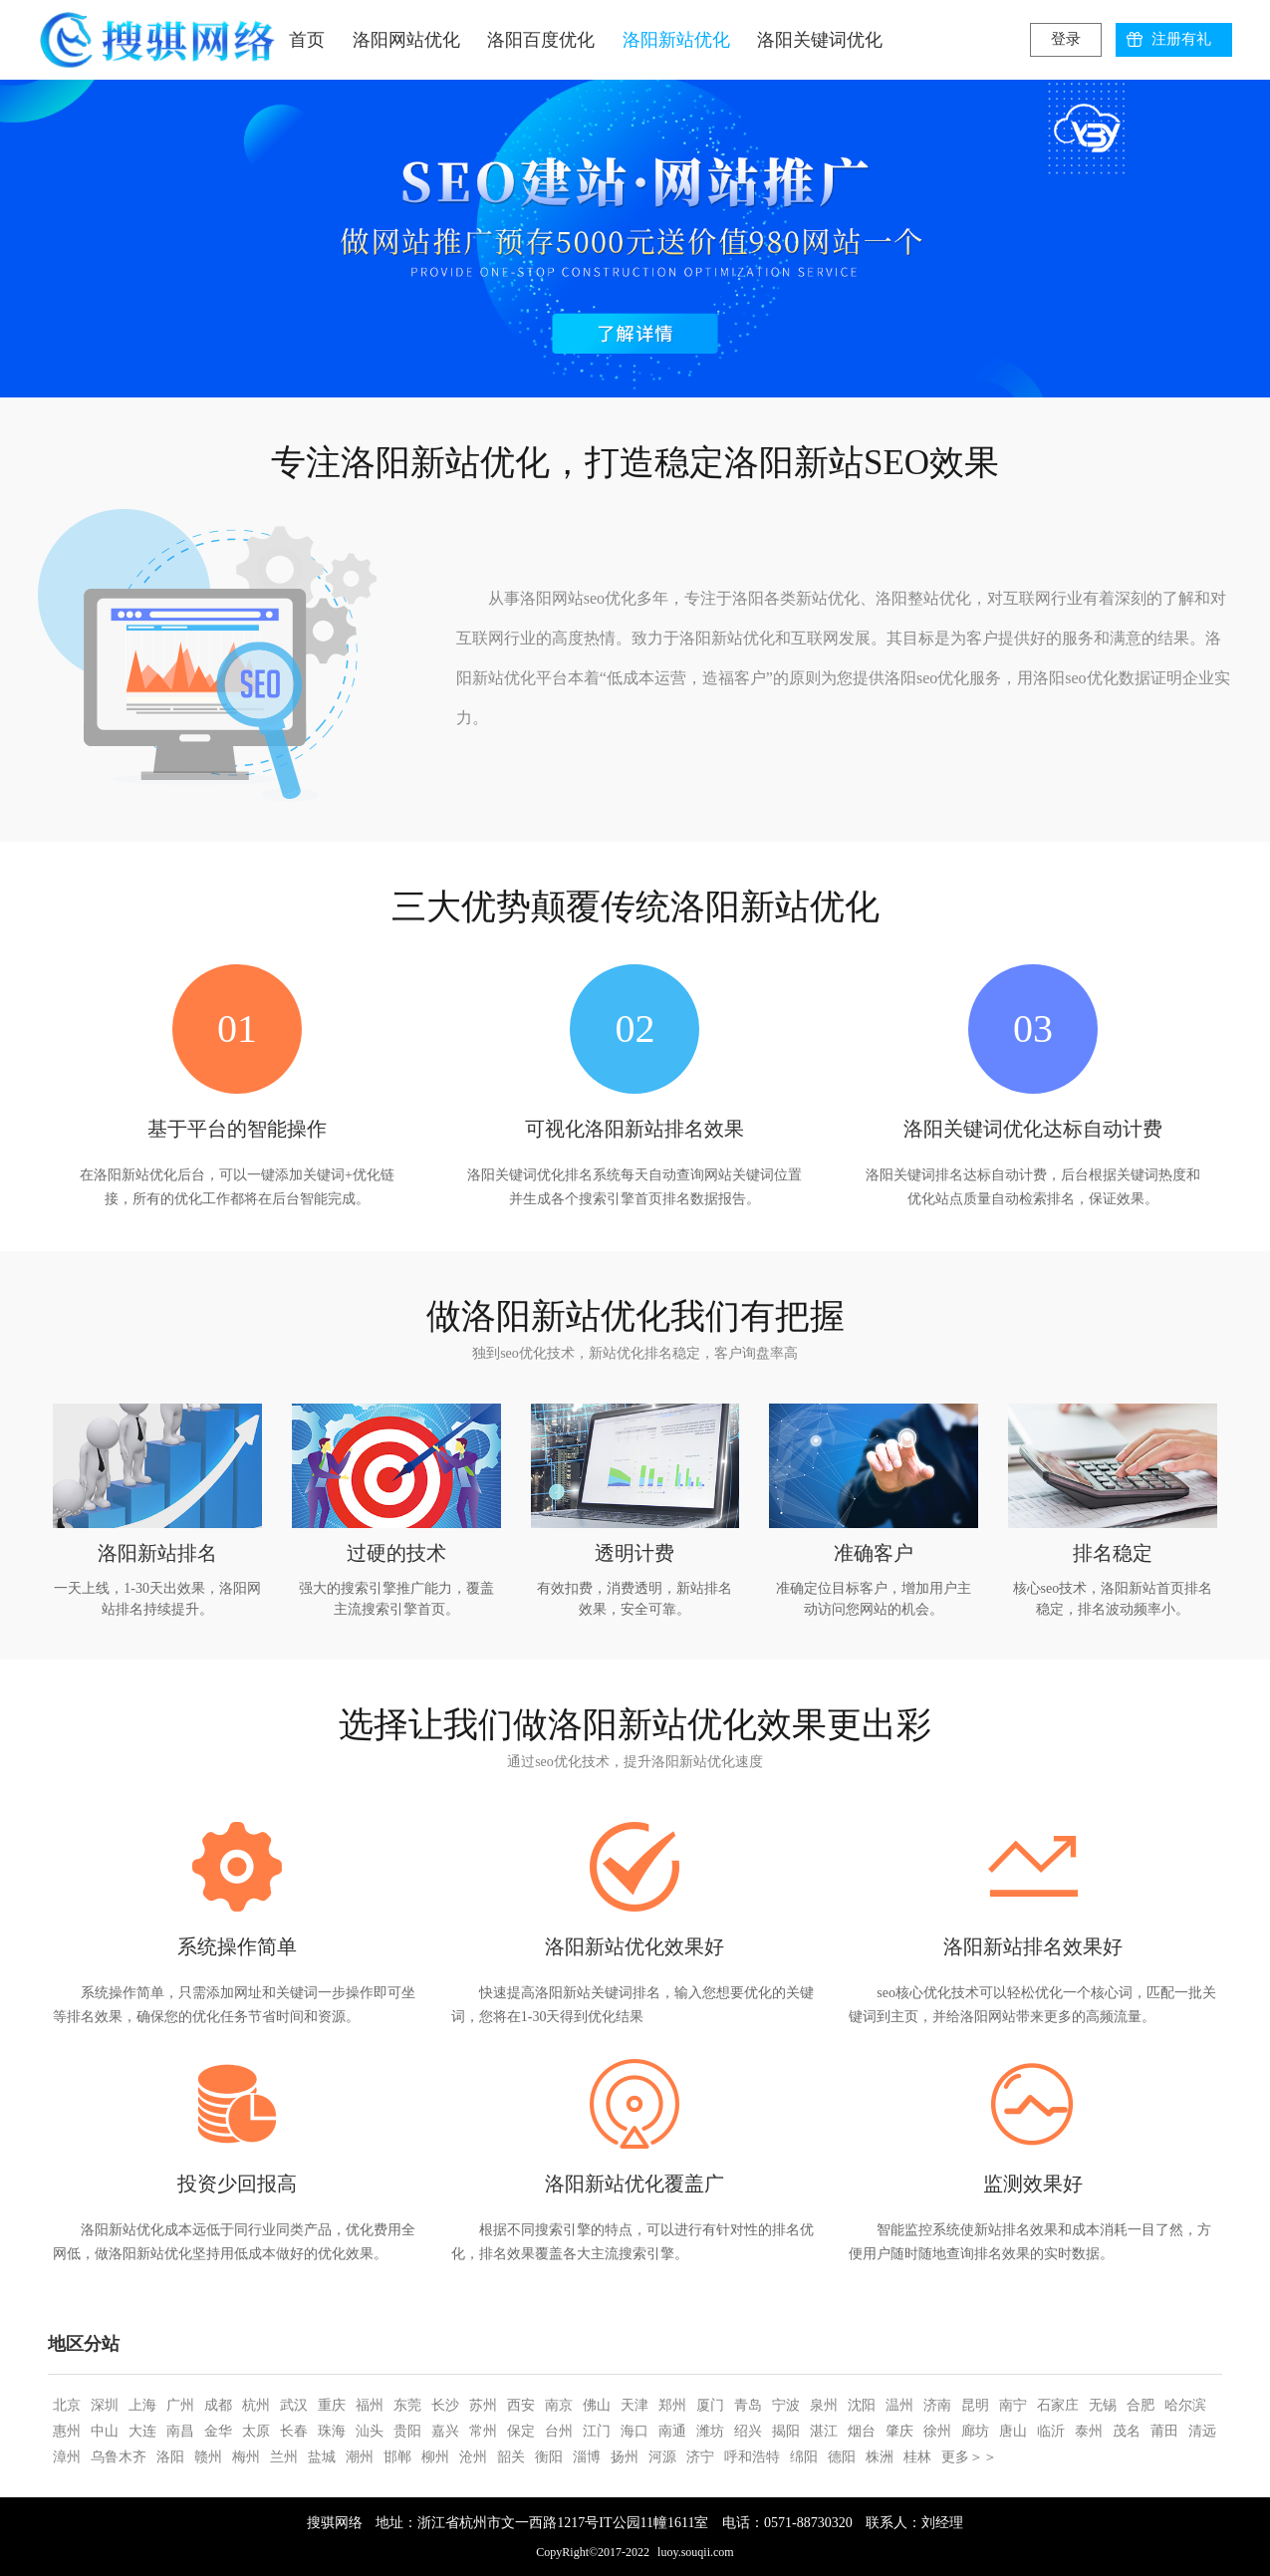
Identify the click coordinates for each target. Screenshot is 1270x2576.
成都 (218, 2405)
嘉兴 (445, 2431)
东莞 (407, 2405)
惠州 (67, 2431)
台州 (559, 2431)
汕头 (369, 2431)
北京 (67, 2405)
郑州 (672, 2405)
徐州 (937, 2431)
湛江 (824, 2431)
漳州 (67, 2456)
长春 (294, 2431)
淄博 (587, 2456)
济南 (937, 2405)
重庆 (332, 2405)
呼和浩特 (752, 2456)
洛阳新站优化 (676, 40)
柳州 (435, 2456)
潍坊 (710, 2431)
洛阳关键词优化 (820, 40)
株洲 (879, 2456)
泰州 (1089, 2431)
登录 (1066, 39)
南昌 (180, 2431)
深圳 (105, 2405)
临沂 (1051, 2431)
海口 (634, 2431)
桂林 (917, 2456)
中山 (105, 2431)
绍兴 (748, 2431)
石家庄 (1058, 2405)
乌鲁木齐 (118, 2456)
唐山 (1013, 2431)
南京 (559, 2405)
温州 (899, 2405)
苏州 (483, 2405)
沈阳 (862, 2405)
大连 (142, 2431)
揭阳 (786, 2431)
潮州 (360, 2456)
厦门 (710, 2405)
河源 (662, 2456)
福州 (369, 2405)
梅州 (246, 2456)
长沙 (445, 2405)
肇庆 (899, 2431)
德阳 (842, 2456)
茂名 (1127, 2431)
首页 (307, 40)
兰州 (284, 2456)
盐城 (322, 2456)
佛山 (597, 2405)
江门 (597, 2431)
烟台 (862, 2431)
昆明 (975, 2405)
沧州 (473, 2456)
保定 (521, 2431)
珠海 (332, 2431)
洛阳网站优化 (406, 40)
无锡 (1103, 2405)
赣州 (208, 2456)
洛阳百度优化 (541, 40)
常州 (483, 2431)
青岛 (748, 2405)
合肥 (1140, 2405)
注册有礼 (1181, 39)
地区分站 (84, 2344)
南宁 (1013, 2405)
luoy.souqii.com (695, 2552)
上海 (142, 2405)
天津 (634, 2405)
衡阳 (549, 2456)
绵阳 (804, 2456)
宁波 (786, 2405)
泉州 (824, 2405)
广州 (180, 2405)
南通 (672, 2431)
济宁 (700, 2456)
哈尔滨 (1185, 2405)
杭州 (256, 2405)
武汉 (294, 2405)
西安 (521, 2405)
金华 (218, 2431)
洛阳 (170, 2456)
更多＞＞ (969, 2456)
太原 (256, 2431)
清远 (1202, 2431)
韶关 (511, 2456)
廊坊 (975, 2431)
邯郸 (397, 2456)
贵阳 (407, 2431)
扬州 (624, 2456)
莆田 (1164, 2431)
